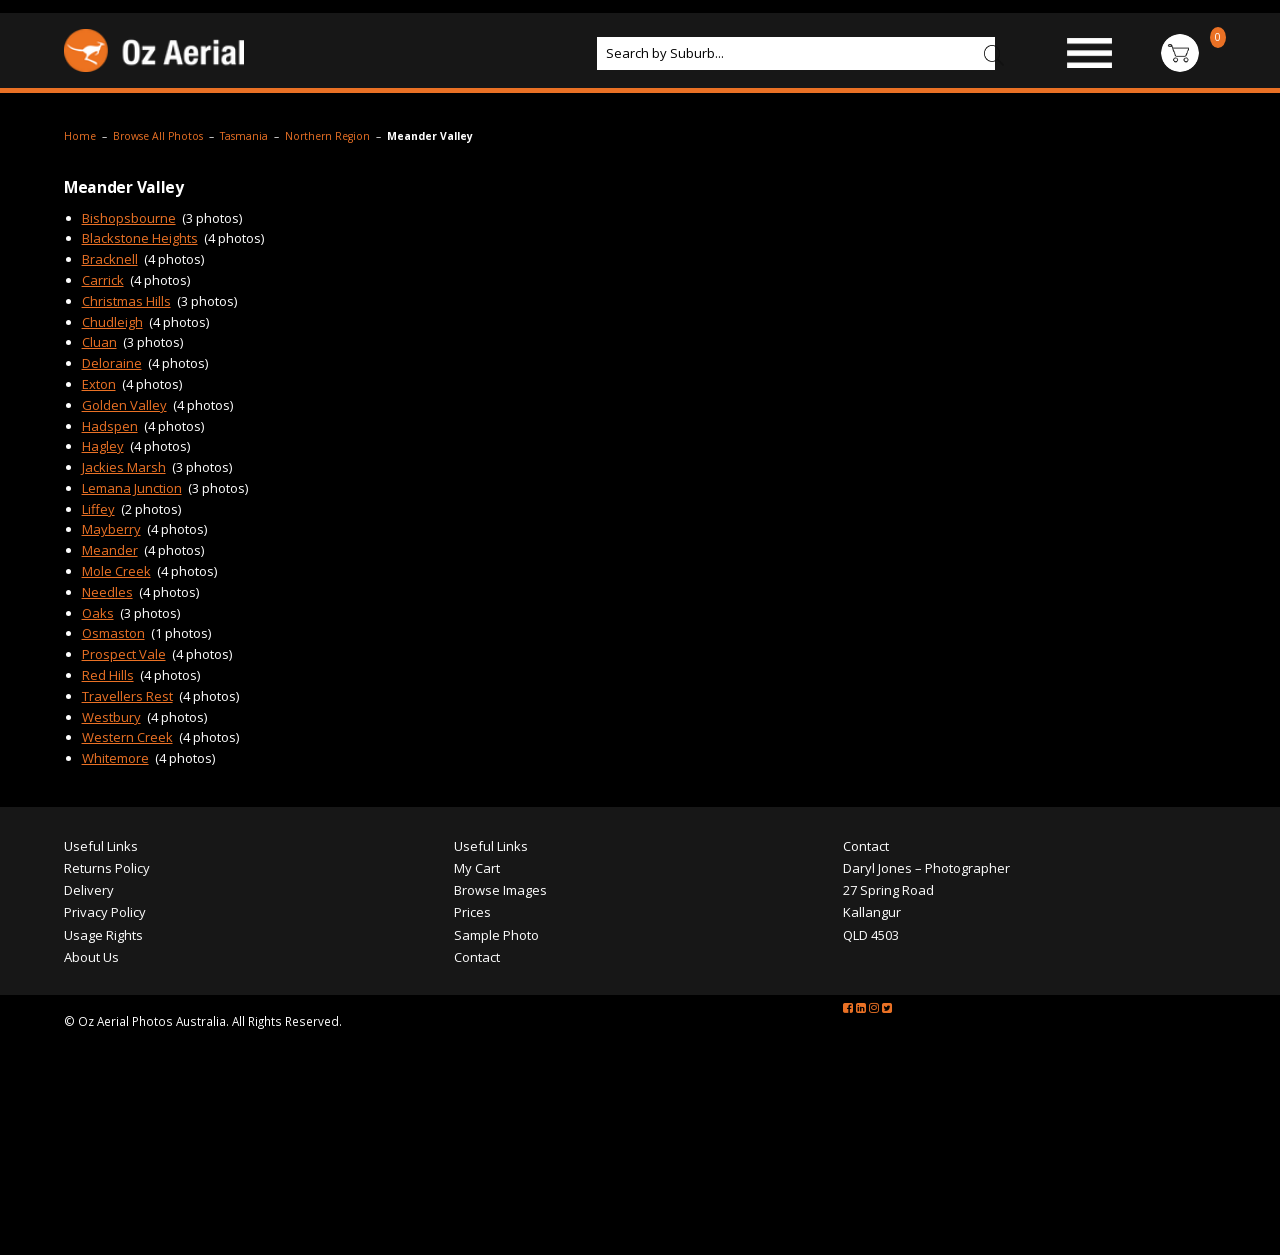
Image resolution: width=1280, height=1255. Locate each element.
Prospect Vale (124, 654)
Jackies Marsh (124, 467)
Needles (107, 592)
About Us (91, 957)
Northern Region (327, 136)
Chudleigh (112, 322)
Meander (110, 550)
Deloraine (112, 363)
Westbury (111, 717)
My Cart (477, 868)
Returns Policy (107, 868)
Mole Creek (116, 571)
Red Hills (108, 675)
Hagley (103, 446)
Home (80, 136)
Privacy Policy (105, 912)
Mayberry (111, 529)
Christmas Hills (126, 301)
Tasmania (244, 136)
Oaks (98, 613)
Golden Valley (124, 405)
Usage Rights (103, 935)
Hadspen (110, 426)
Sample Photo (496, 935)
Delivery (89, 890)
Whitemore (115, 758)
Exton (99, 384)
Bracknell (110, 259)
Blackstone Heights (140, 238)
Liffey (98, 509)
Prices (472, 912)
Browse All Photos (158, 136)
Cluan (99, 342)
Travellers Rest (127, 696)
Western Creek (127, 737)
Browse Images (500, 890)
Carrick (103, 280)
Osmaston (113, 633)
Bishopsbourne (129, 218)
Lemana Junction (132, 488)
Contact (477, 957)
